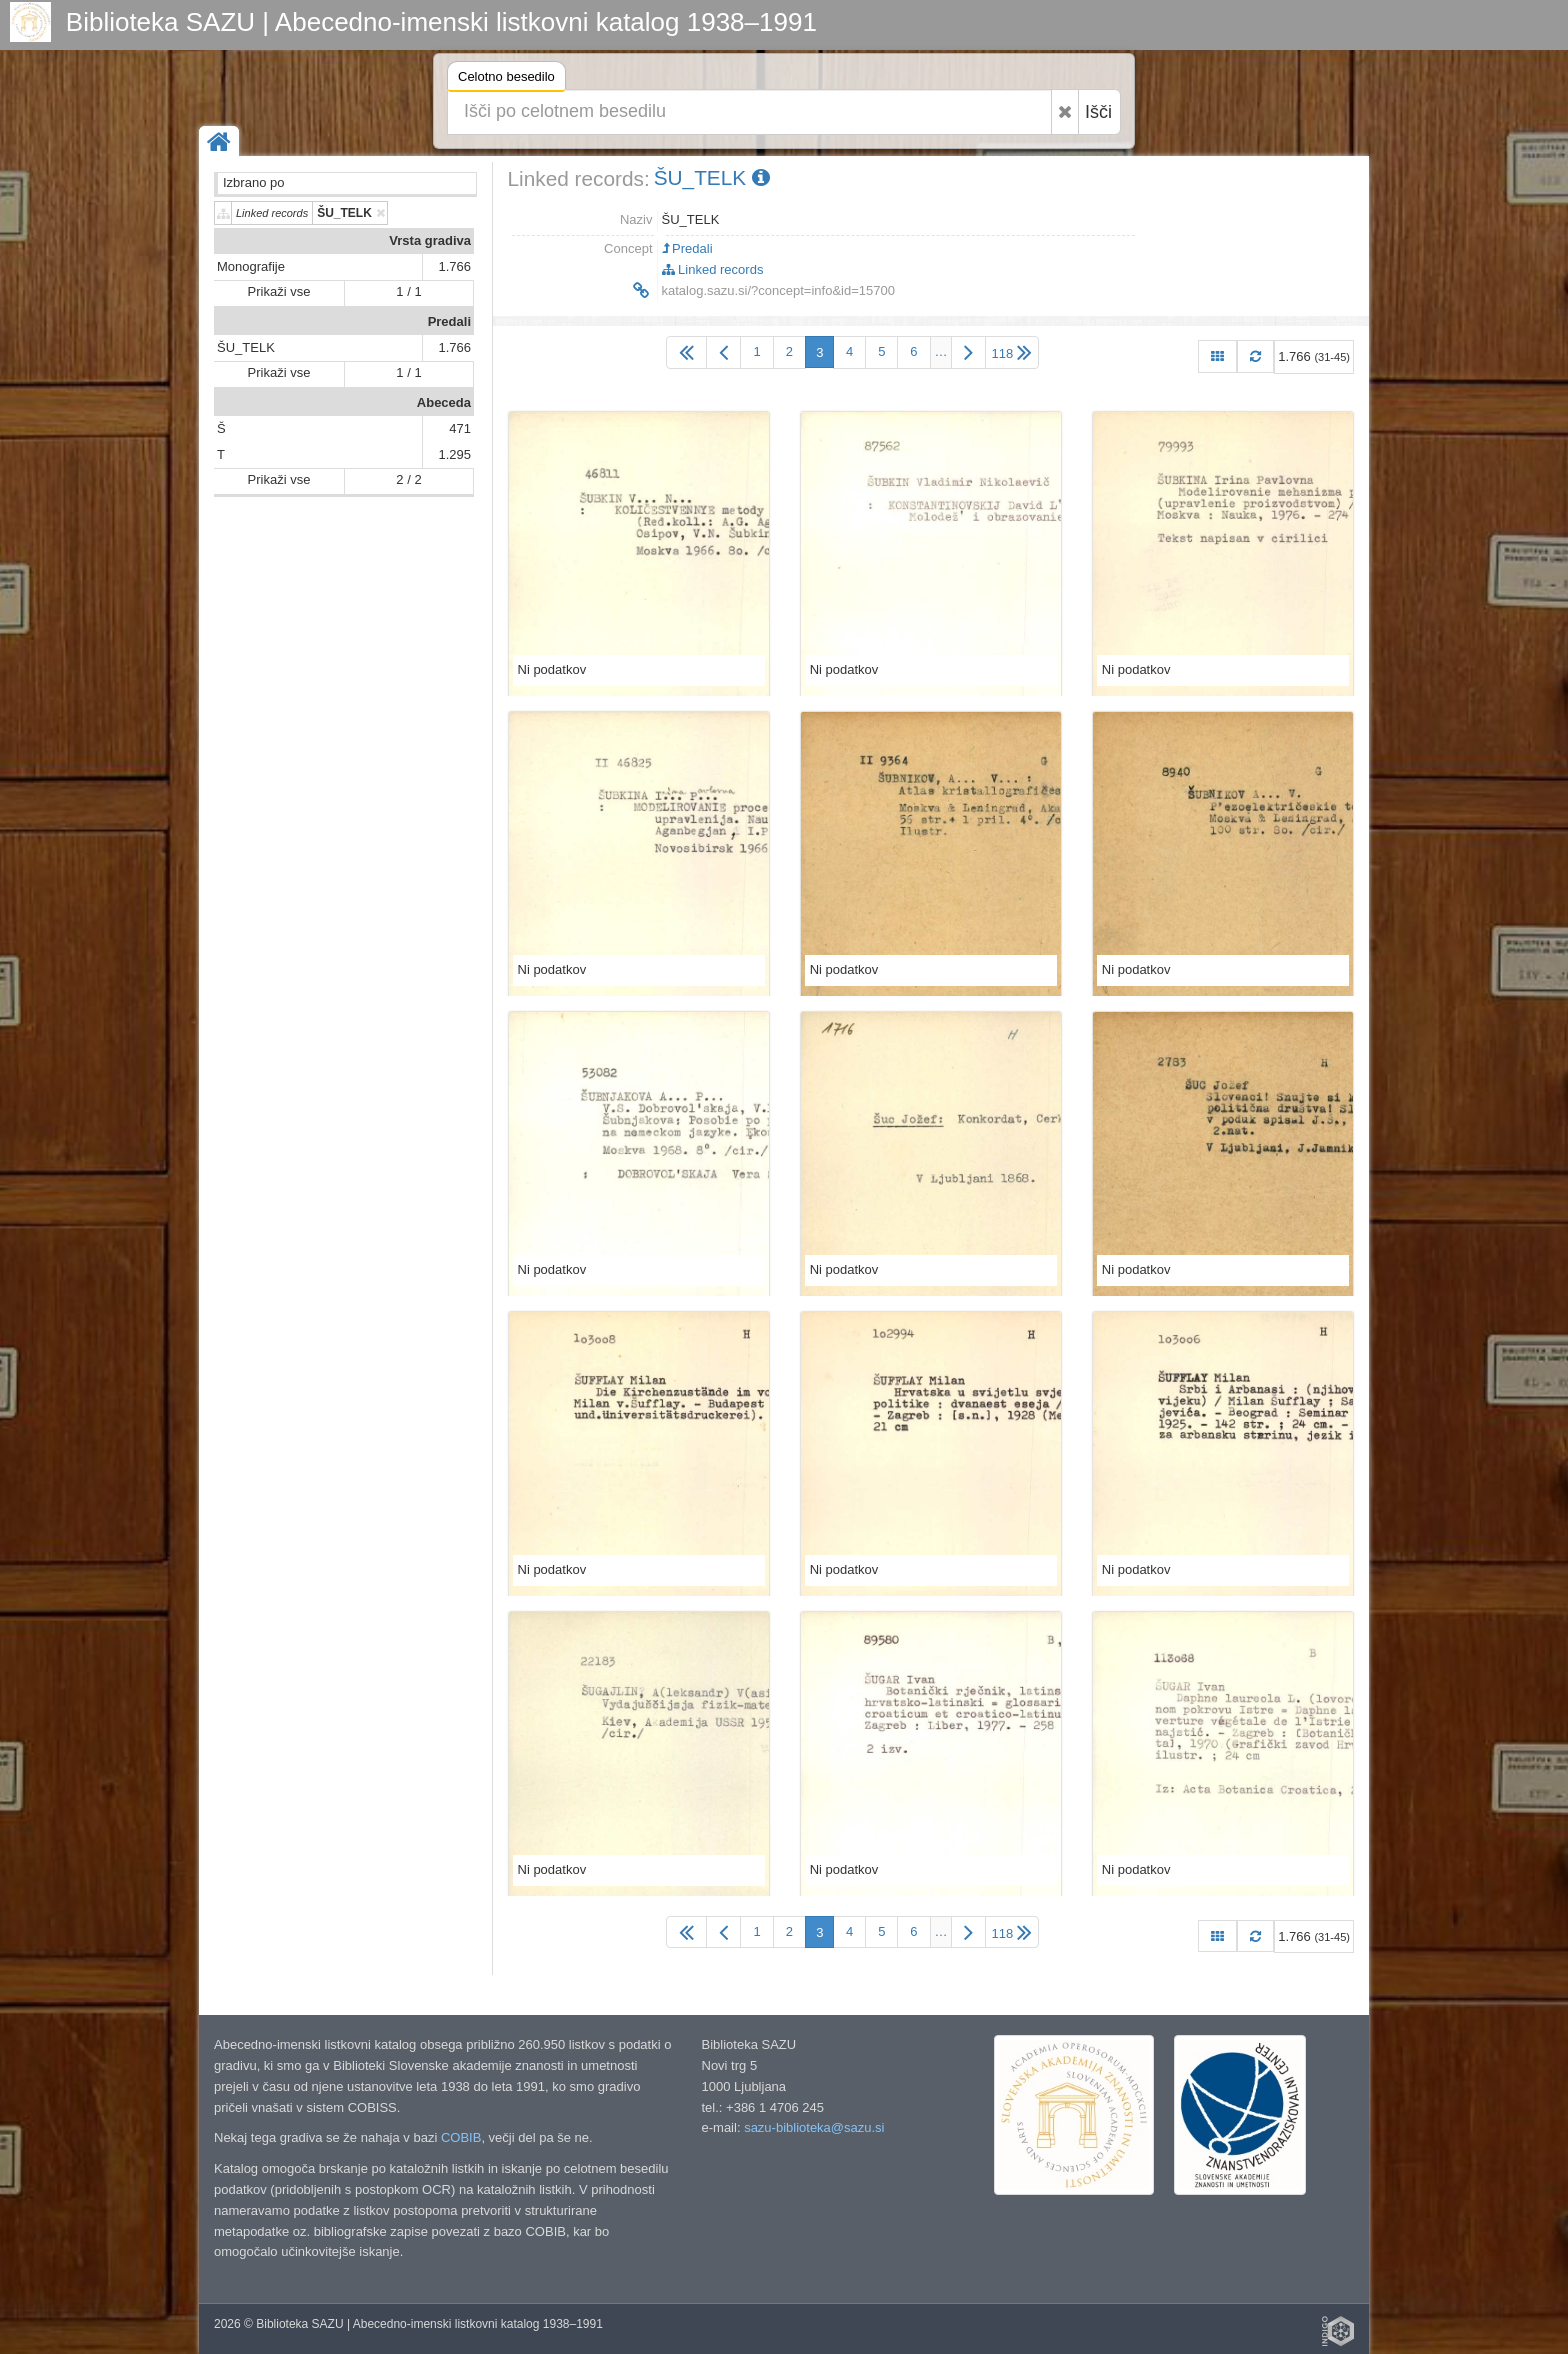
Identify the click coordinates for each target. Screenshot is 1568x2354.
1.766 (454, 266)
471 (460, 428)
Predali (449, 321)
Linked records (713, 269)
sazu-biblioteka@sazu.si (814, 2127)
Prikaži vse (279, 291)
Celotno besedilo (506, 79)
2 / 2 (408, 479)
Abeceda (444, 402)
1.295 (454, 454)
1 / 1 (408, 291)
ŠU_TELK (246, 347)
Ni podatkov (552, 669)
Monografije (251, 266)
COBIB (461, 2137)
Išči (1098, 112)
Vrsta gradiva (430, 240)
